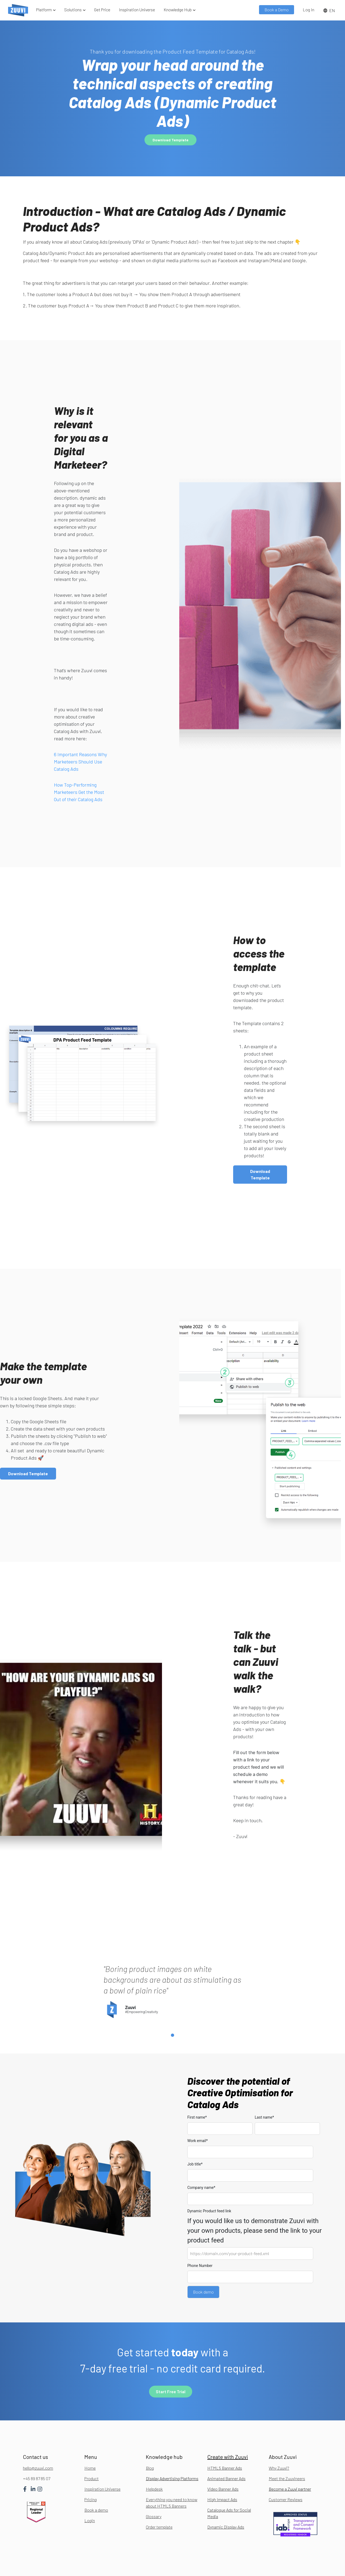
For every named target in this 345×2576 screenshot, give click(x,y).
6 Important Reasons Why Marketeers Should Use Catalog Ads (80, 761)
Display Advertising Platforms (172, 2448)
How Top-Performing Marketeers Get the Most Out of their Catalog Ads (79, 792)
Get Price (102, 9)
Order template (159, 2497)
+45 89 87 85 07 (36, 2448)
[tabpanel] (172, 1949)
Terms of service (309, 2569)
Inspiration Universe (137, 9)
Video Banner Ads (223, 2459)
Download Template (170, 140)
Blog (150, 2438)
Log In (308, 9)
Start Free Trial (170, 2361)
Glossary (153, 2486)
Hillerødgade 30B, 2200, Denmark (153, 2569)
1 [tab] (172, 2005)
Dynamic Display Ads (225, 2497)
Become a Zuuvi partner (290, 2459)
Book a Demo (276, 9)
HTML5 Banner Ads (224, 2438)
